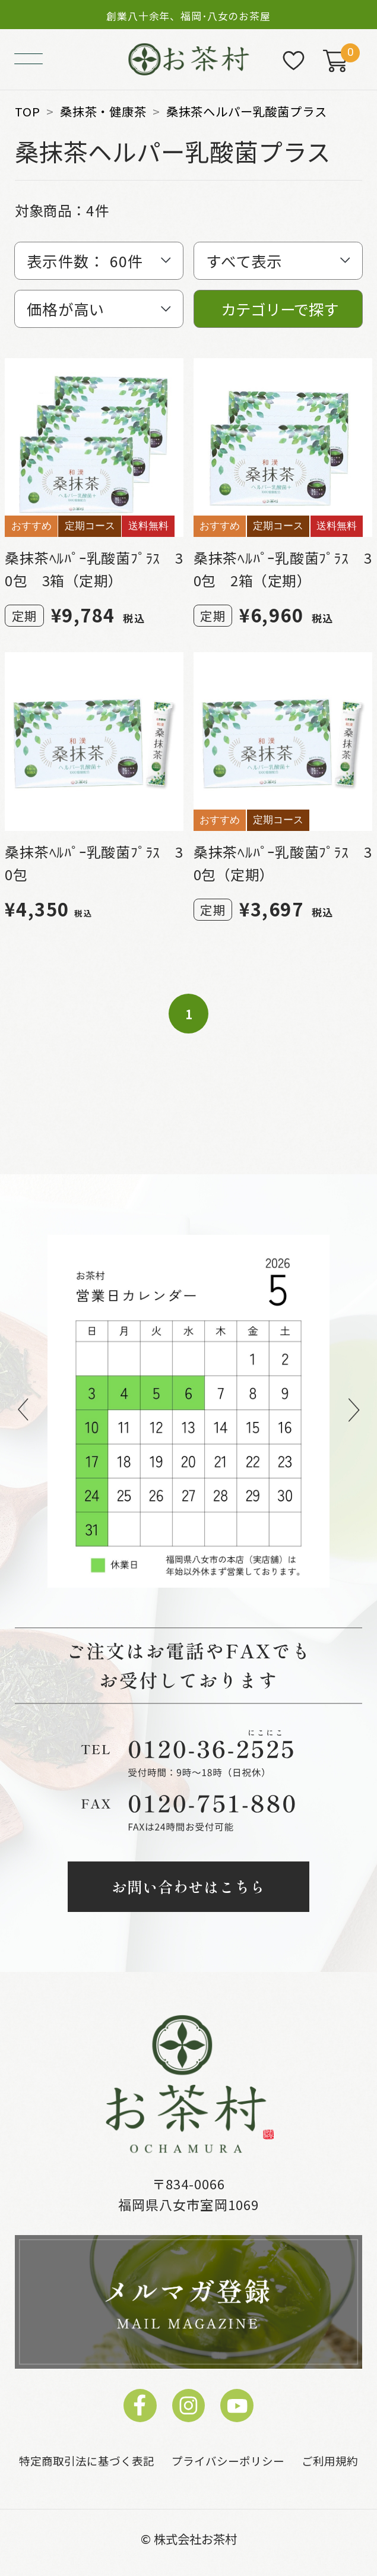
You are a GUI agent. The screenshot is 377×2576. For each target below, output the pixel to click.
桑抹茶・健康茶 (103, 111)
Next (354, 1411)
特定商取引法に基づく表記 (86, 2460)
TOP (27, 111)
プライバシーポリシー (228, 2460)
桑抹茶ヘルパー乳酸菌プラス (246, 111)
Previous (23, 1411)
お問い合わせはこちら (188, 1886)
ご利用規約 (330, 2460)
